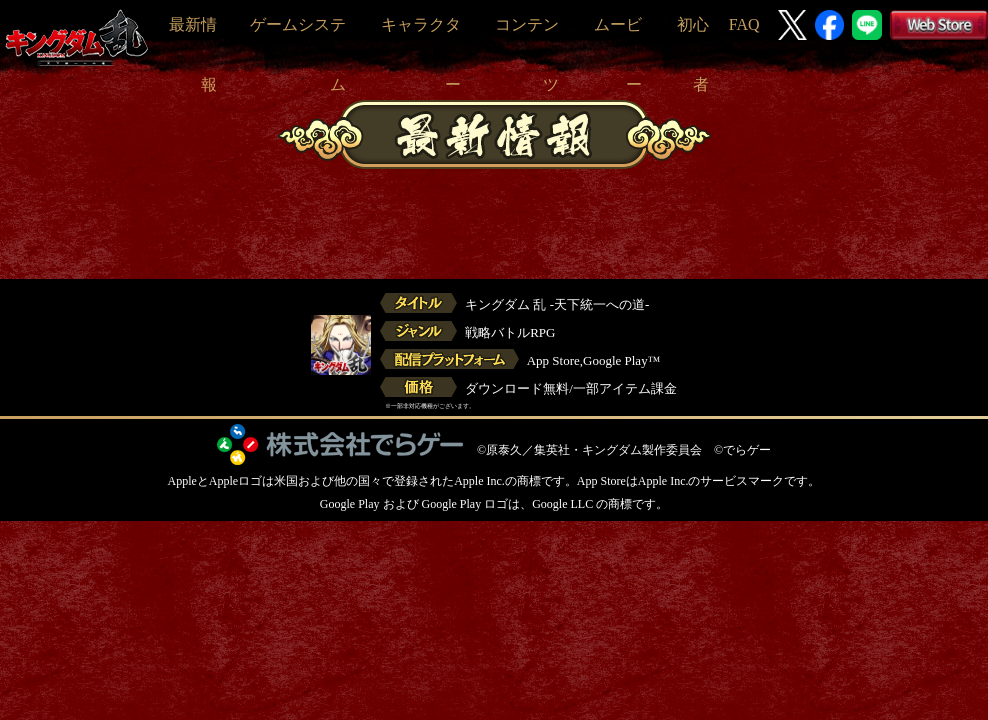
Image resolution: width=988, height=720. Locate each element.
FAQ (744, 24)
